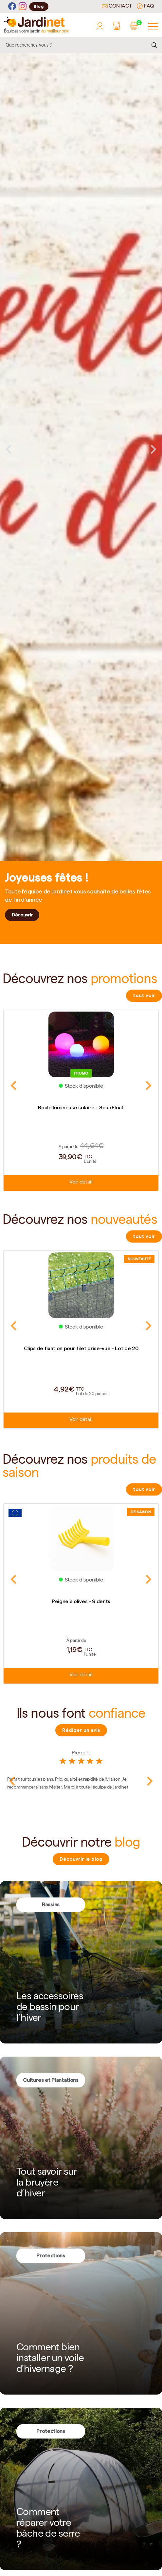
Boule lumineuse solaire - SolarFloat (81, 1107)
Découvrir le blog (81, 1859)
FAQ (145, 6)
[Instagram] (23, 6)
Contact (117, 6)
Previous (8, 449)
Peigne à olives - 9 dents (81, 1601)
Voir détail (80, 1182)
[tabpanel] (81, 449)
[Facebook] (12, 6)
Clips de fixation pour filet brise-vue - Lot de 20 (81, 1348)
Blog (39, 6)
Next (153, 449)
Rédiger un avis (81, 1730)
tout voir (144, 995)
